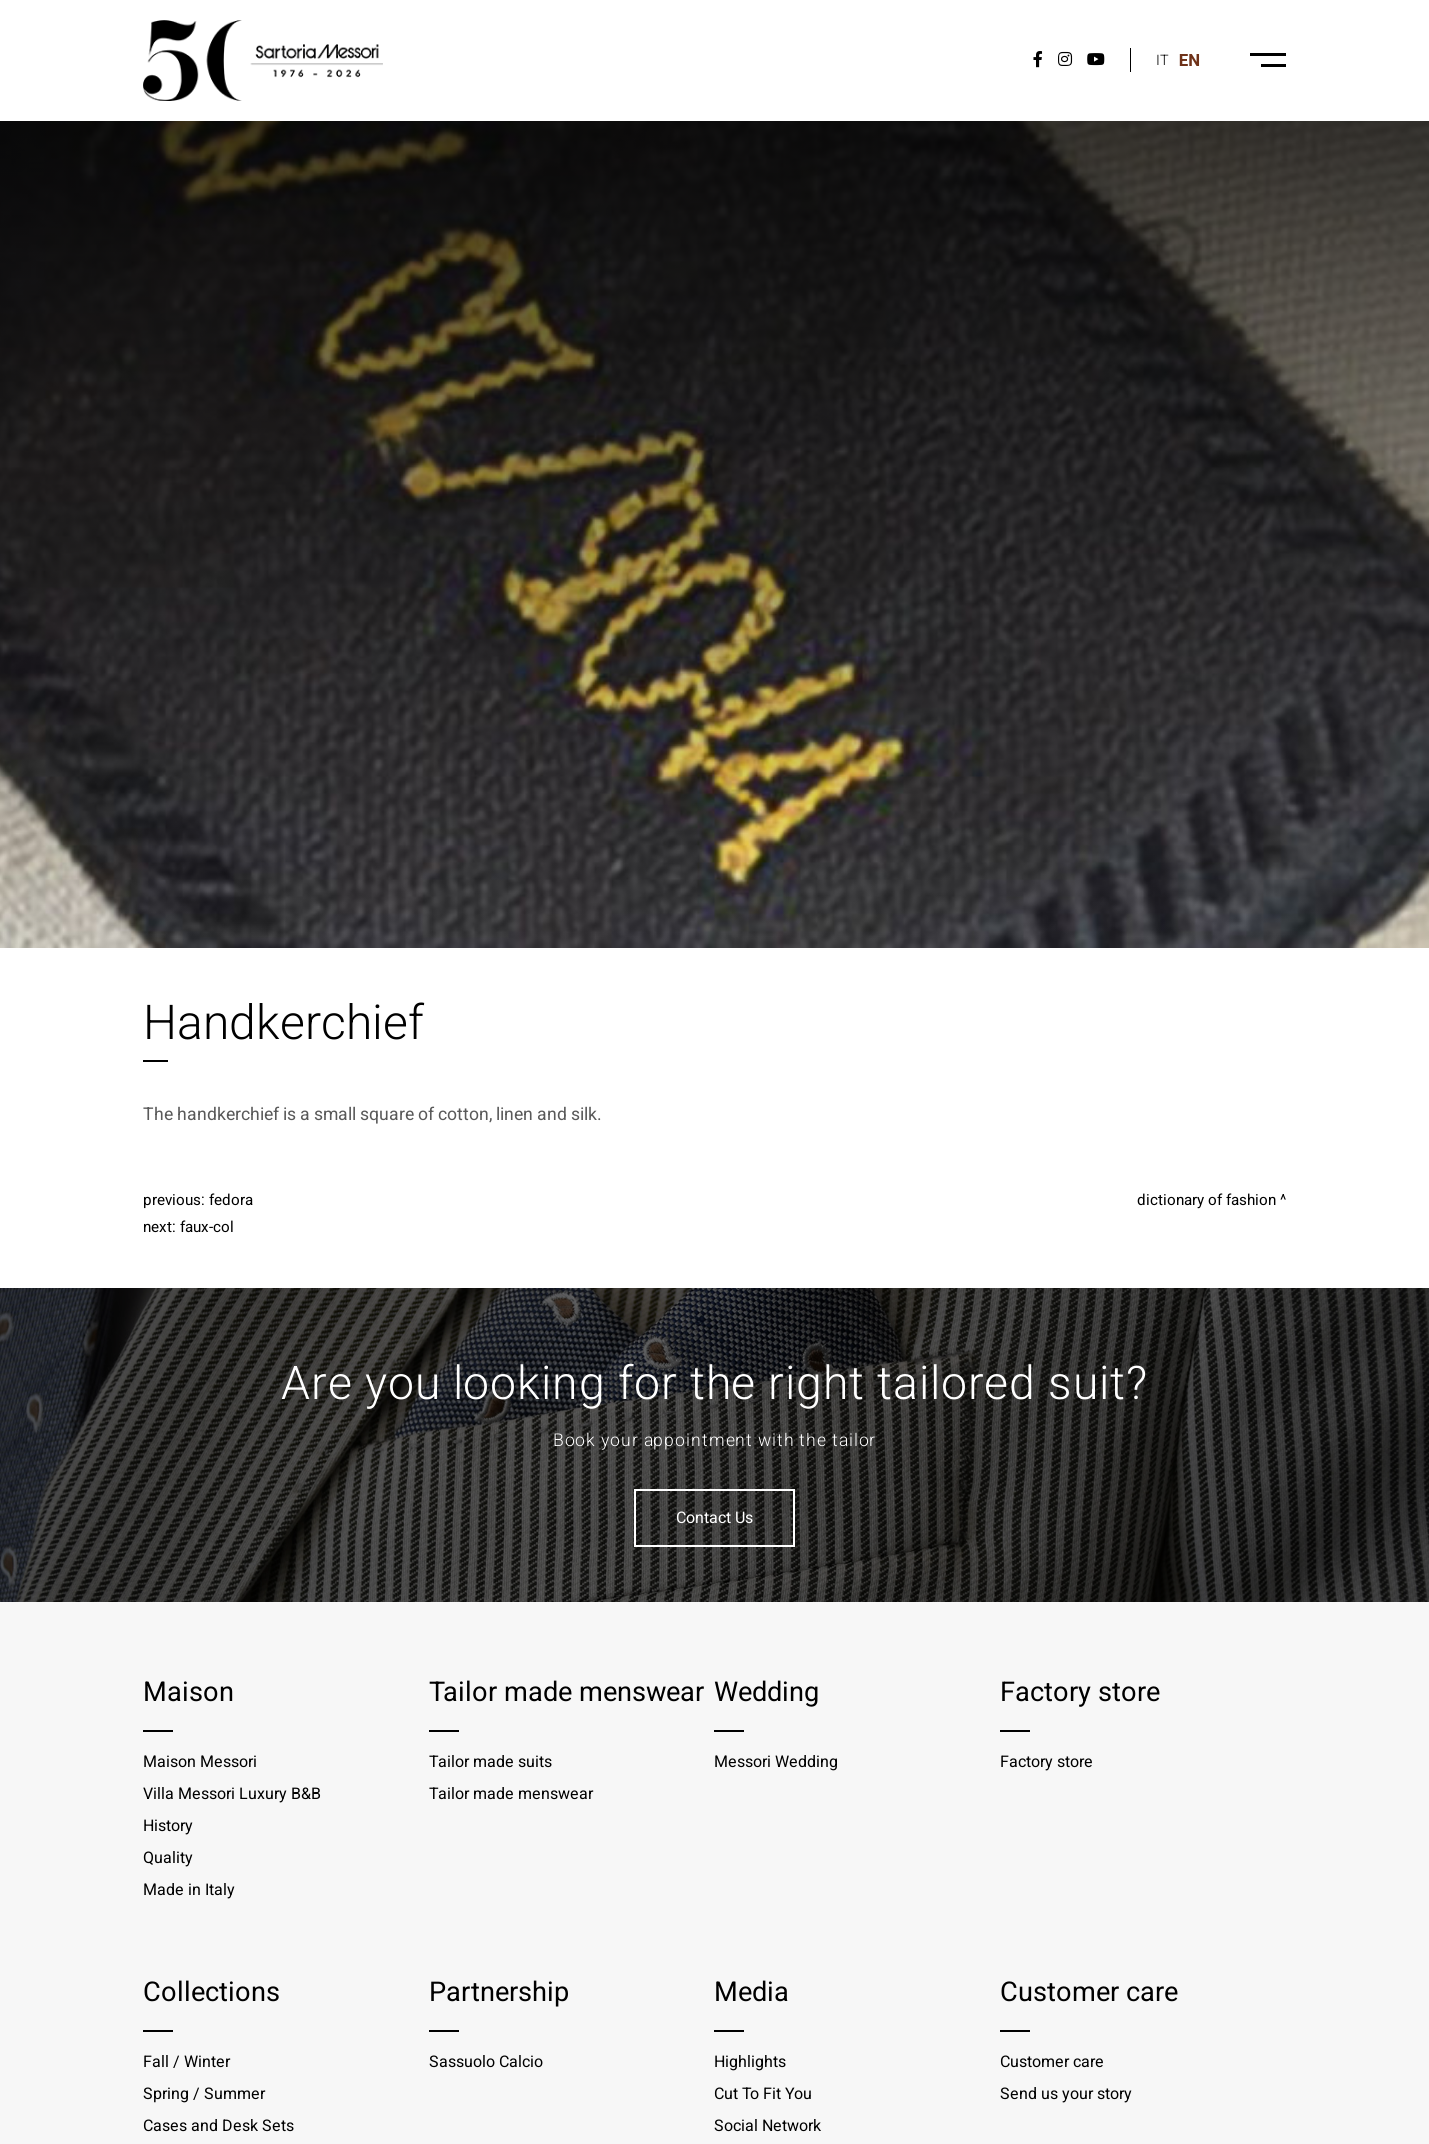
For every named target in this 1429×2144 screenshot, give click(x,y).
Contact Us (714, 1518)
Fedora (231, 1200)
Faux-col (207, 1227)
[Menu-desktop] (1268, 60)
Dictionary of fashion (1206, 1200)
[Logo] (263, 60)
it (1162, 60)
